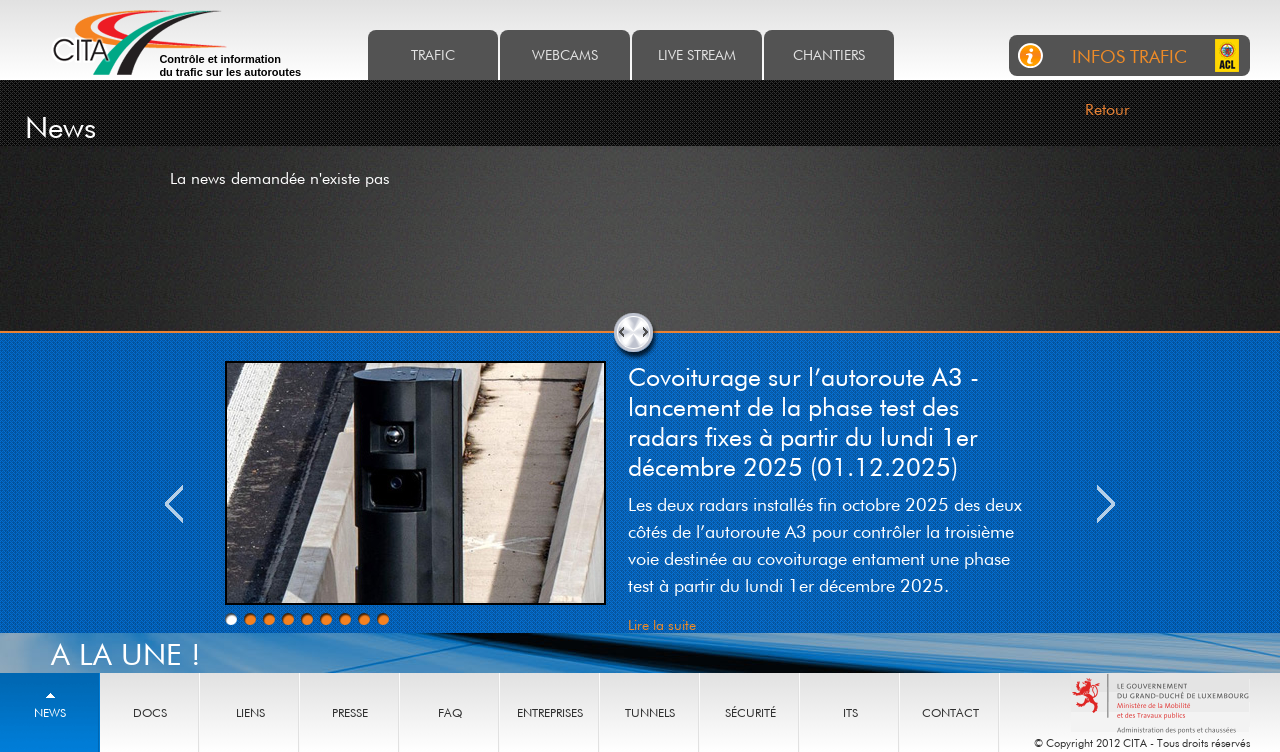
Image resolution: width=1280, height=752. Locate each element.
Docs (150, 712)
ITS (850, 712)
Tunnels (650, 712)
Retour (1107, 109)
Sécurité (750, 712)
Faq (450, 712)
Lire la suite (662, 624)
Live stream (697, 54)
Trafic (433, 54)
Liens (250, 712)
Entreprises (550, 712)
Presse (350, 712)
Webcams (565, 54)
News (50, 712)
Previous (174, 504)
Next (1106, 504)
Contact (950, 712)
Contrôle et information (230, 66)
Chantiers (829, 54)
